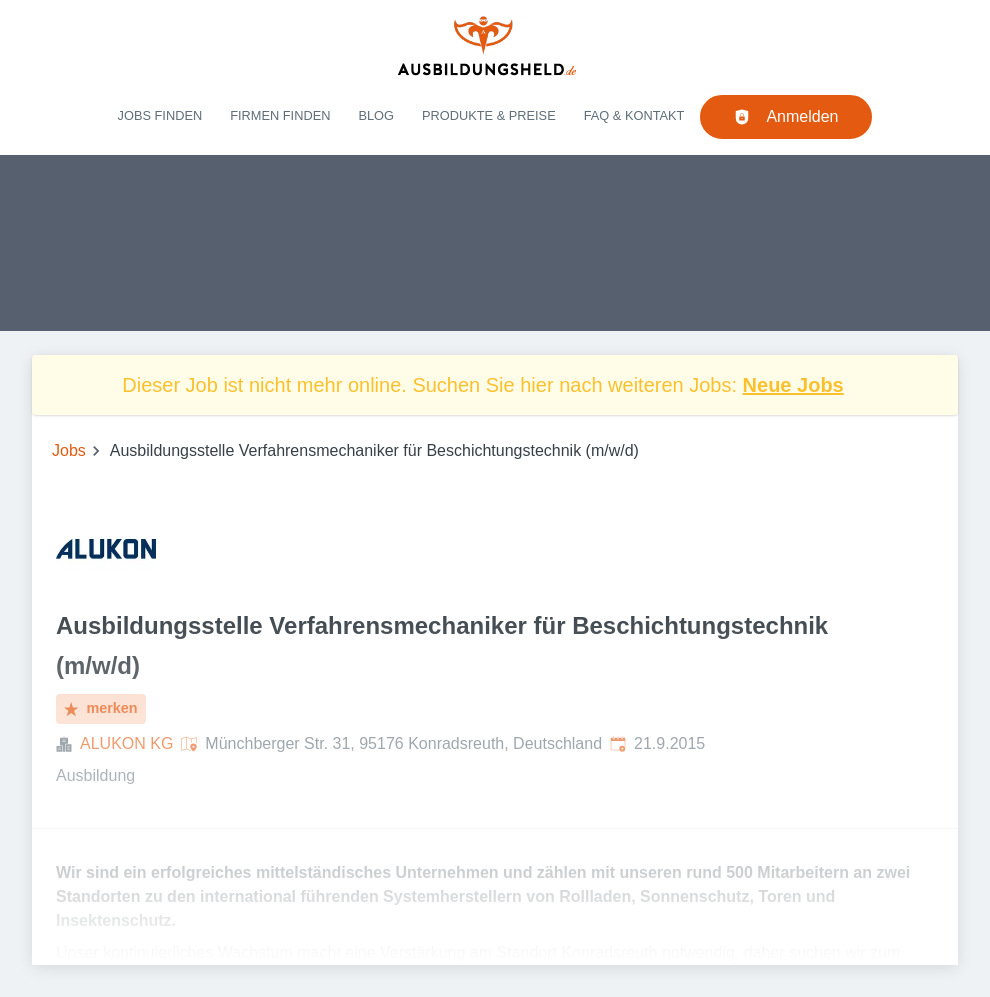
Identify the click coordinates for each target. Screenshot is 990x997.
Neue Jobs (793, 385)
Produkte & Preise (489, 115)
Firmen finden (280, 115)
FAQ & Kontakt (634, 115)
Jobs (69, 450)
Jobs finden (160, 115)
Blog (376, 115)
